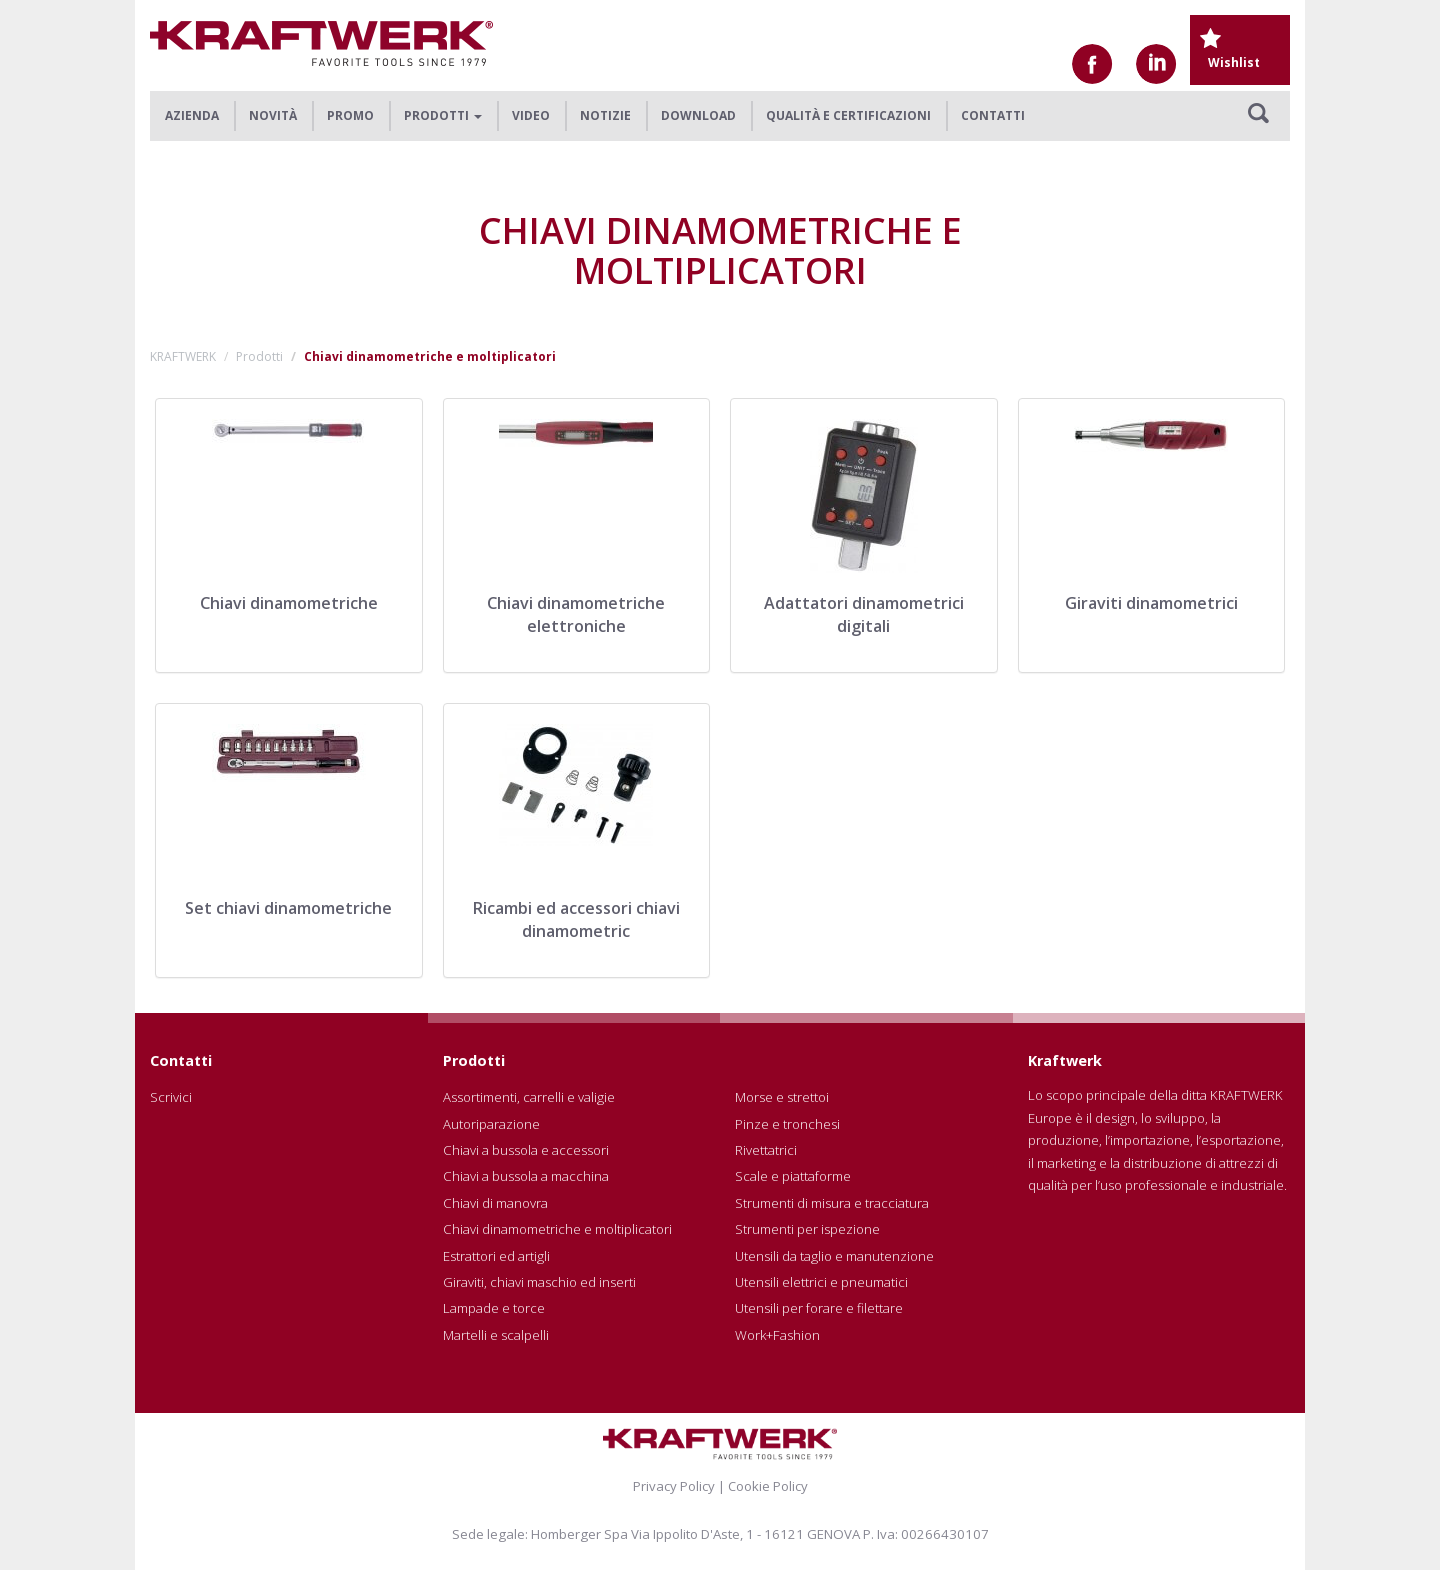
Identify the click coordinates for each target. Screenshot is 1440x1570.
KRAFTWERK (183, 356)
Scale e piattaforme (793, 1176)
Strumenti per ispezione (807, 1229)
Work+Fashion (777, 1335)
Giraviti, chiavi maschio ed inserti (539, 1282)
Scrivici (171, 1097)
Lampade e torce (494, 1308)
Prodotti (259, 356)
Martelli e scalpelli (496, 1335)
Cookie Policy (768, 1486)
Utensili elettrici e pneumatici (821, 1282)
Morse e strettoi (782, 1097)
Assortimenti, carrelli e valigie (529, 1097)
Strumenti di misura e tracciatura (832, 1203)
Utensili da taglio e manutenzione (834, 1256)
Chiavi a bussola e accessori (526, 1150)
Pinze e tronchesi (787, 1124)
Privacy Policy (674, 1486)
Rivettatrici (766, 1150)
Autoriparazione (491, 1124)
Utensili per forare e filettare (819, 1308)
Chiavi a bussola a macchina (526, 1176)
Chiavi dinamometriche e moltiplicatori (557, 1229)
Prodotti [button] (443, 115)
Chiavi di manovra (495, 1203)
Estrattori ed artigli (496, 1256)
